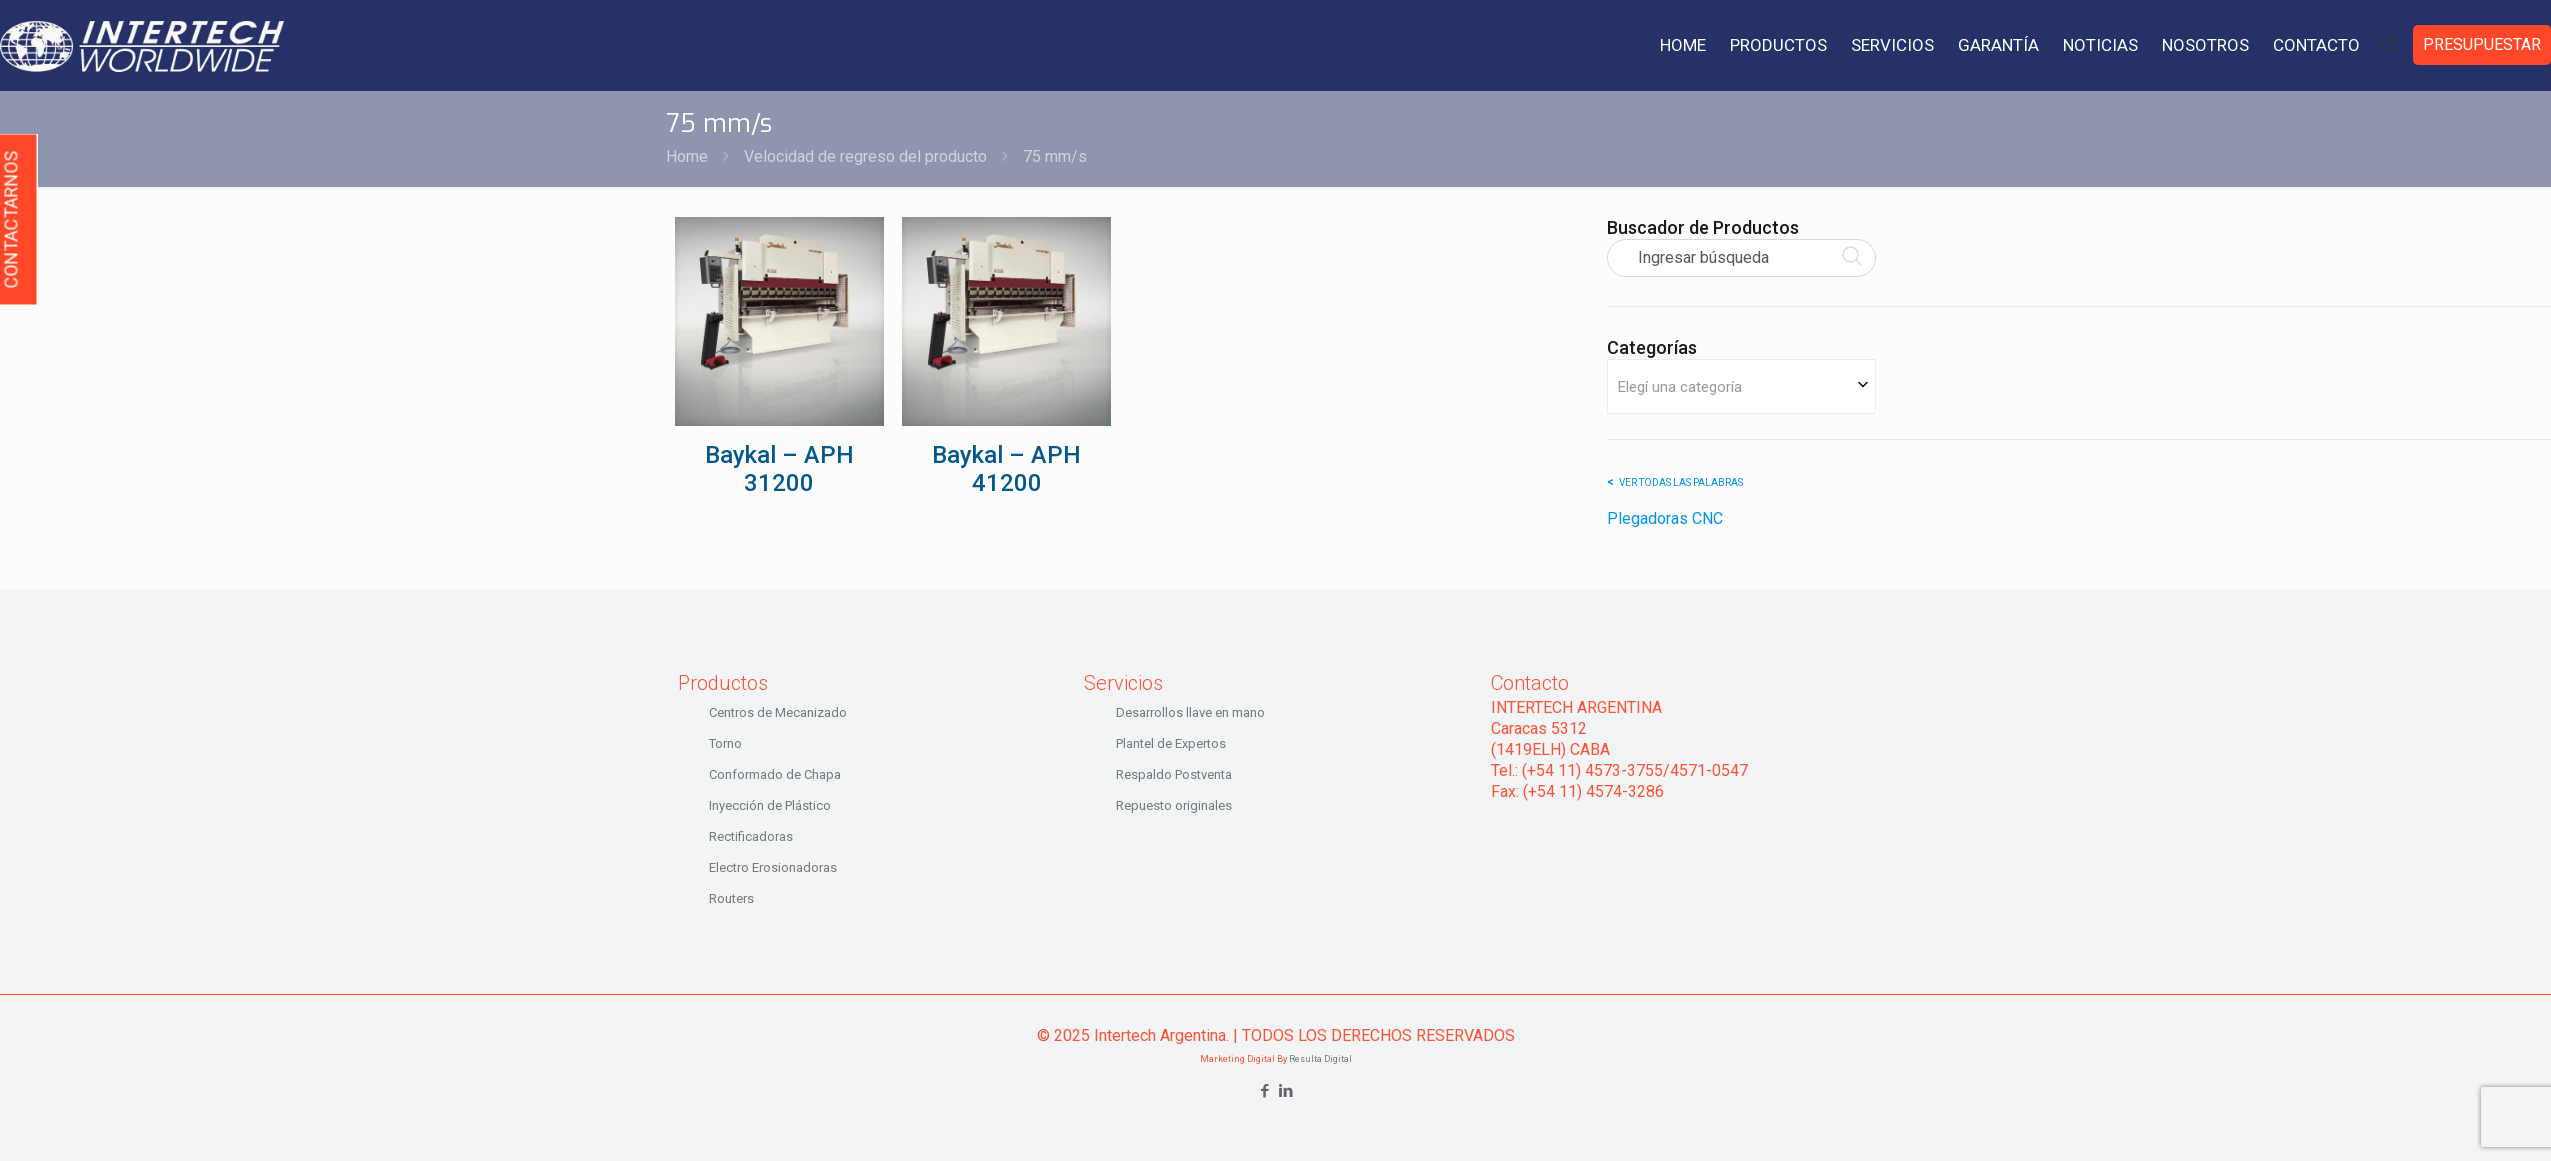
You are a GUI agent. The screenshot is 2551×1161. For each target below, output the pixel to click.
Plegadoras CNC (1665, 518)
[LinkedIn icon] (1286, 1091)
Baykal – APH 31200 (779, 469)
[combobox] (1741, 386)
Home (687, 156)
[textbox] (1741, 386)
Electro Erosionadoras (773, 867)
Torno (725, 743)
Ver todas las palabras (1681, 482)
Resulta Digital (1320, 1059)
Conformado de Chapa (775, 774)
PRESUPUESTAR (2482, 44)
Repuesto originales (1174, 805)
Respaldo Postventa (1174, 774)
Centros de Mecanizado (778, 712)
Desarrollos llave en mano (1190, 712)
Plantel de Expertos (1171, 743)
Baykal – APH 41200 (1006, 469)
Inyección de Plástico (770, 805)
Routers (731, 898)
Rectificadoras (751, 836)
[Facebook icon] (1265, 1091)
